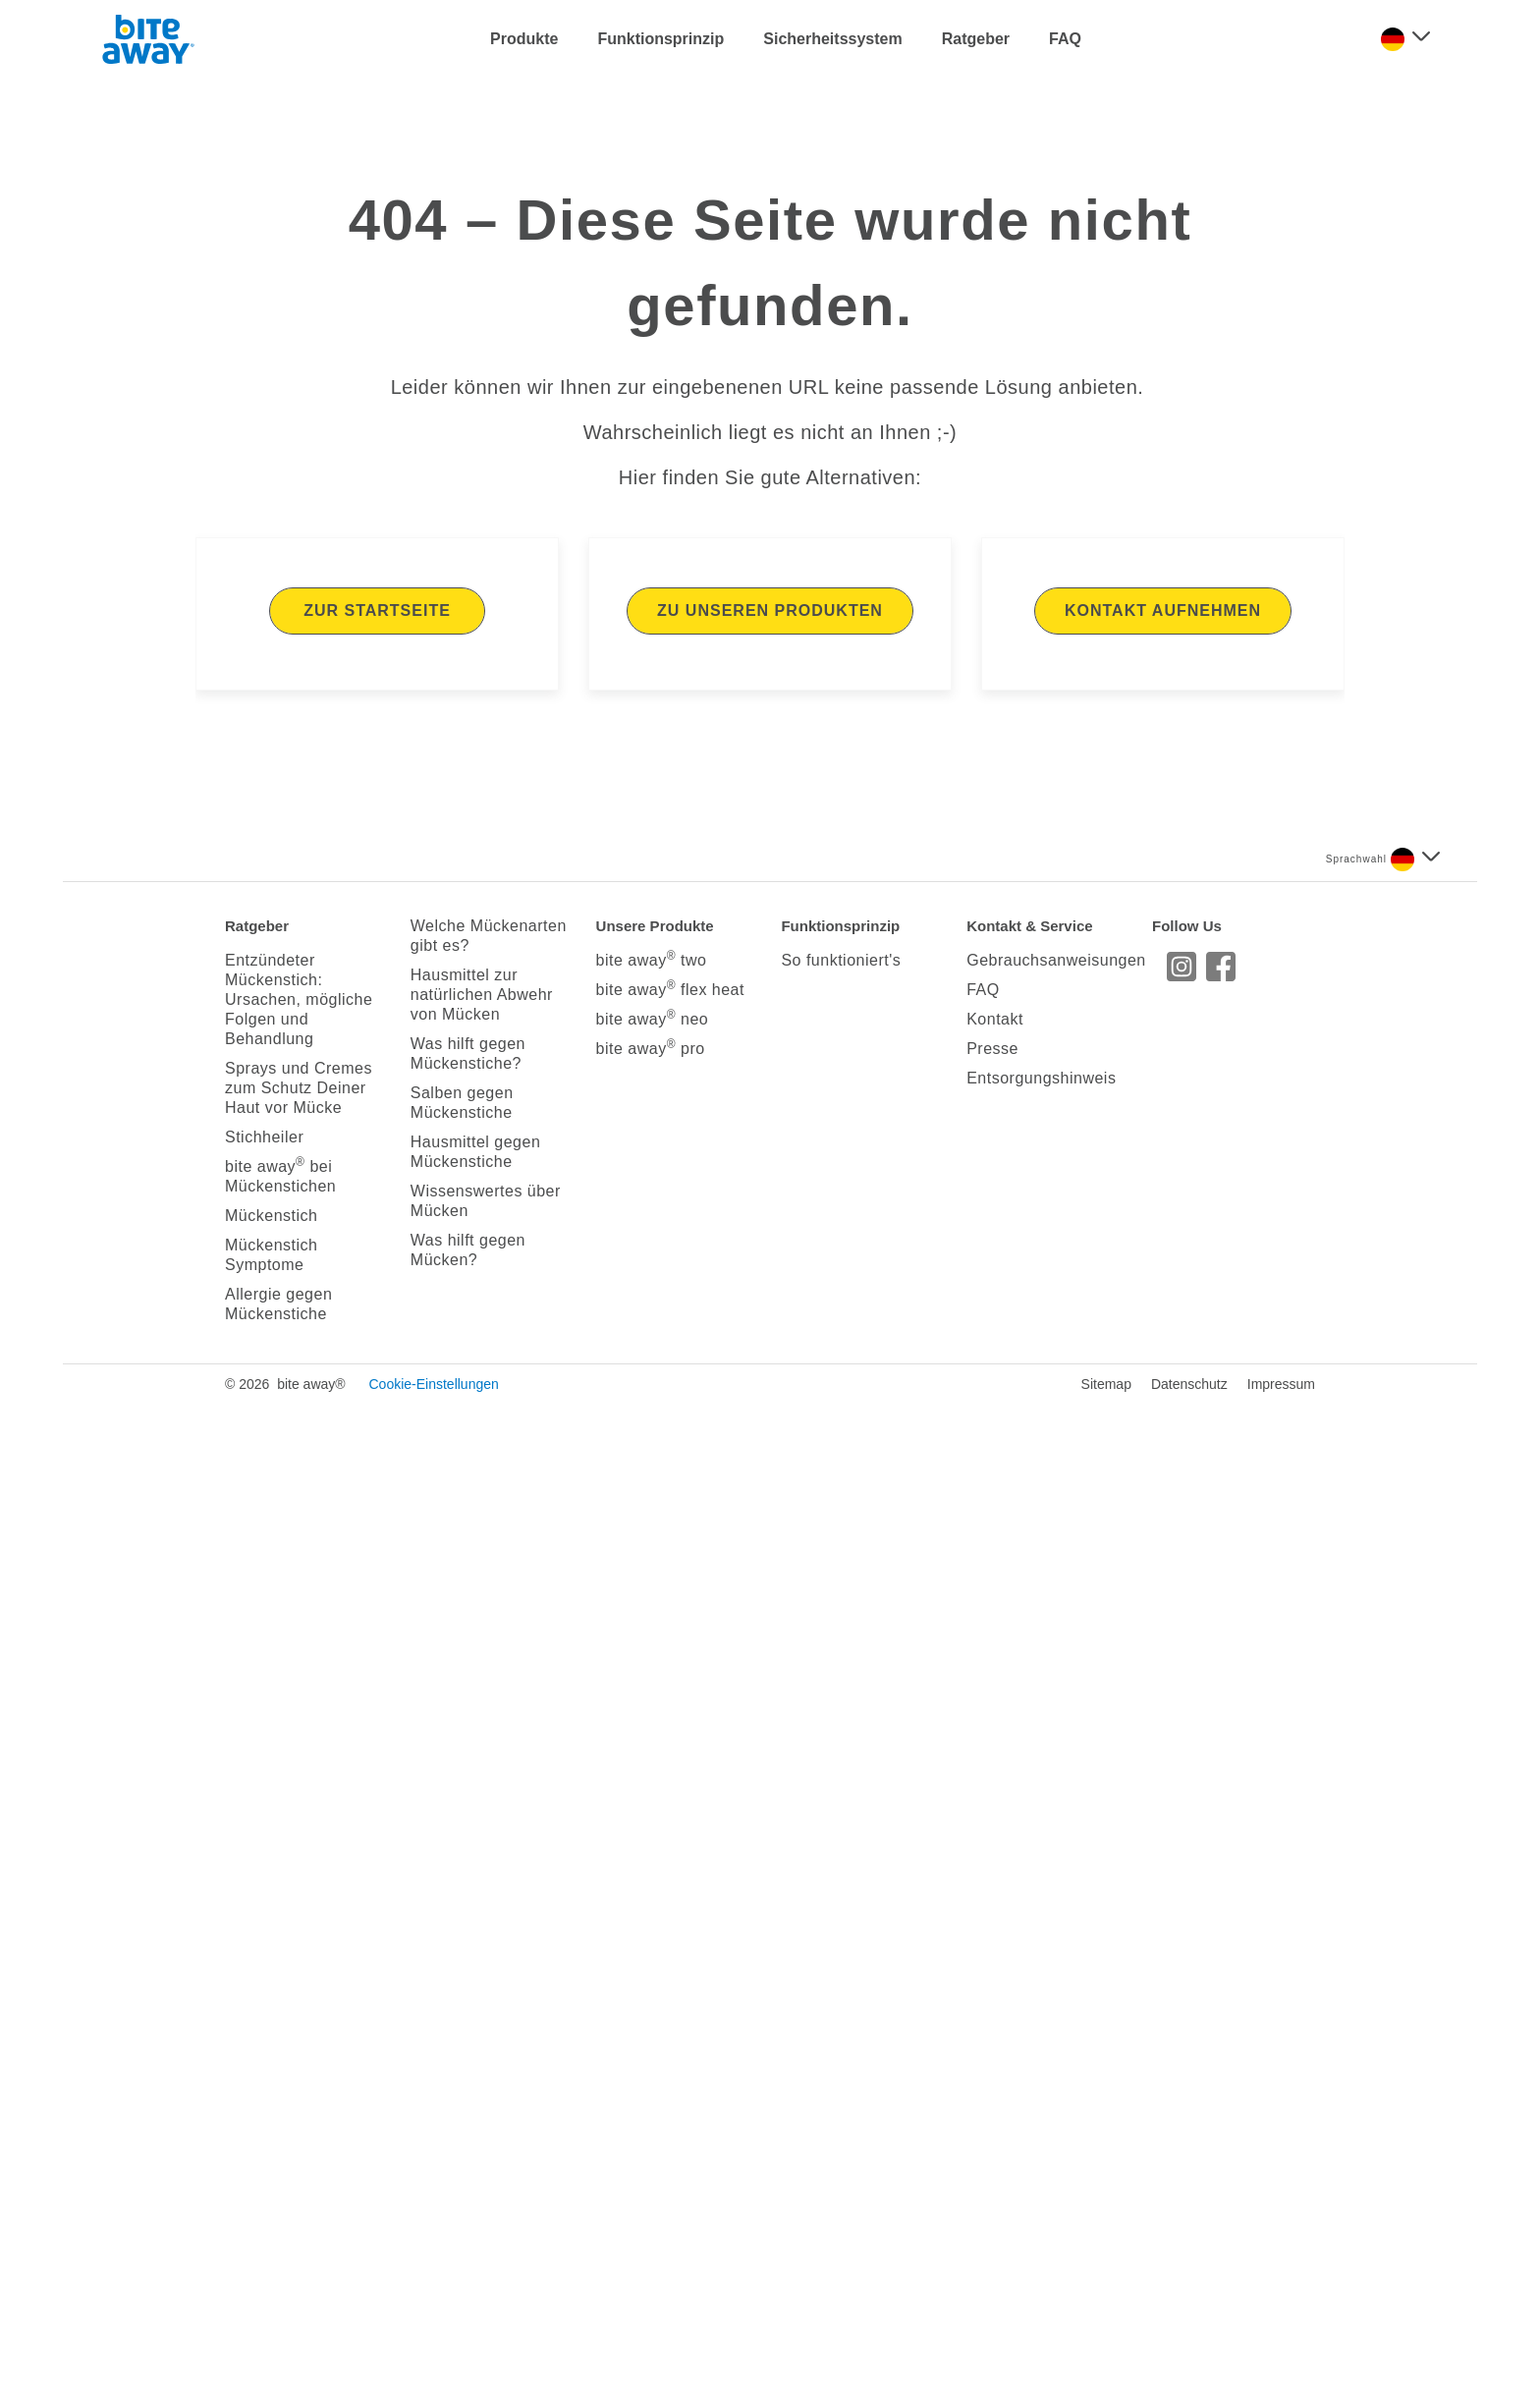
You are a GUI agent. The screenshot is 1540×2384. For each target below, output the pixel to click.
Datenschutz (1189, 2364)
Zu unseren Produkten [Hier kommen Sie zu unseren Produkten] (770, 1590)
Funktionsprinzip (660, 38)
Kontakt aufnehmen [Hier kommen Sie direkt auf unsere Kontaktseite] (1163, 1590)
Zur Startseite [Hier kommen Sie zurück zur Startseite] (377, 1590)
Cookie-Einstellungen (433, 2364)
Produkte (524, 38)
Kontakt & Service (1029, 1906)
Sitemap (1106, 2364)
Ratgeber (976, 38)
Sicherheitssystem (832, 38)
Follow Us (1187, 1906)
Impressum (1281, 2364)
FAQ (1065, 38)
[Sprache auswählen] (1405, 39)
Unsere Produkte (655, 1906)
